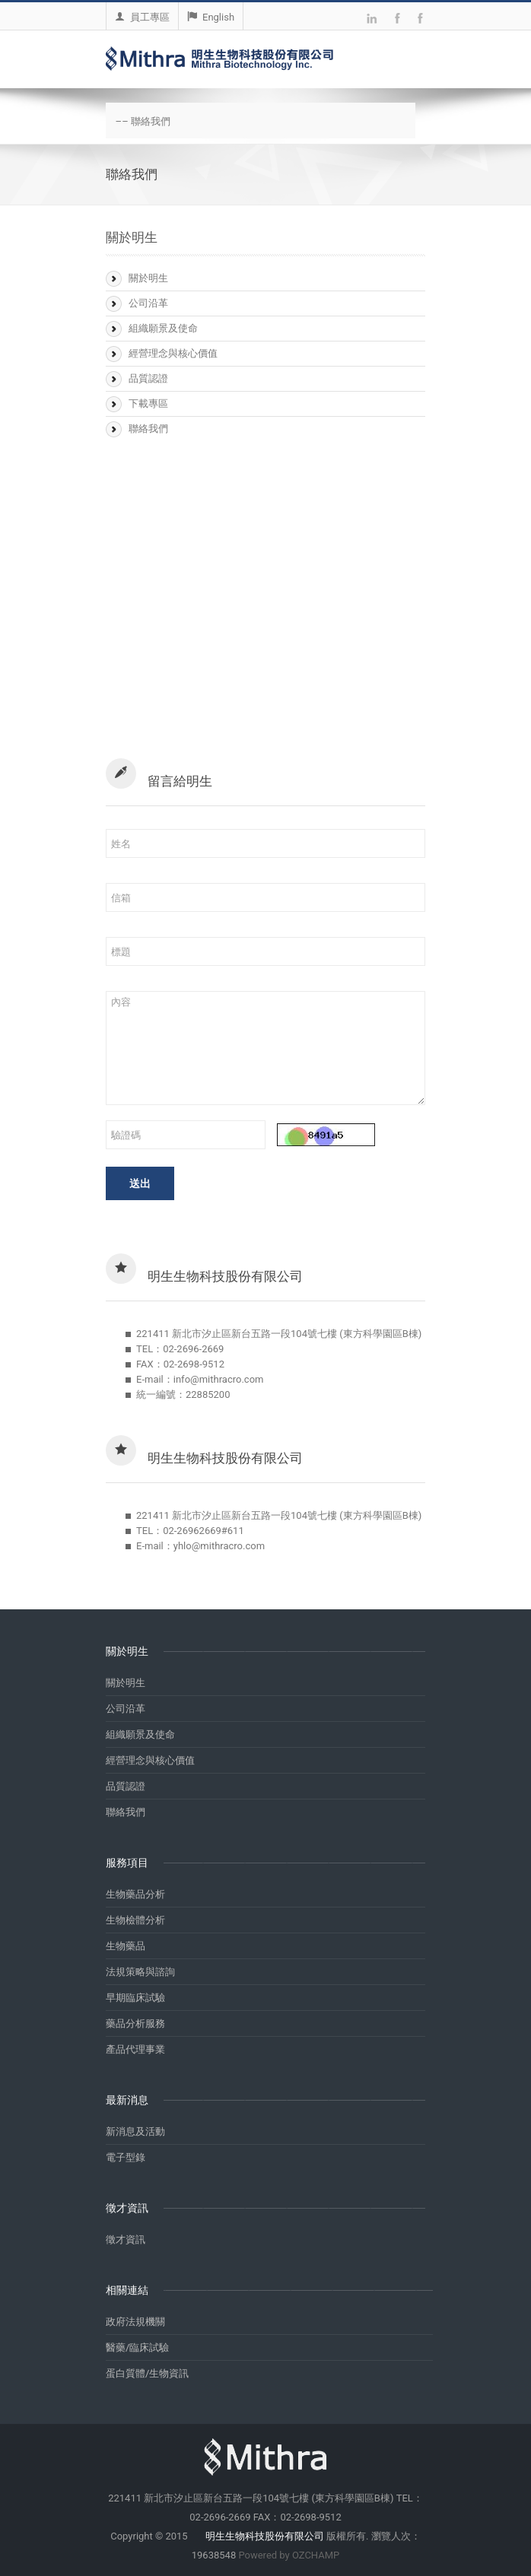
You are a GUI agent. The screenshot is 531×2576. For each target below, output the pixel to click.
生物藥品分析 (135, 1894)
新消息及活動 (135, 2131)
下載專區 (148, 403)
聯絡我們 (148, 428)
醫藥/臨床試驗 (137, 2347)
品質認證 (148, 378)
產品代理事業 (135, 2049)
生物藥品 (125, 1946)
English (210, 17)
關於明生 (148, 278)
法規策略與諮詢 (140, 1971)
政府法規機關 (135, 2321)
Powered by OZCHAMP (288, 2555)
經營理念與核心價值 (173, 353)
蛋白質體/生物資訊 (147, 2373)
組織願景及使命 (163, 328)
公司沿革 (148, 303)
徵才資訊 (125, 2239)
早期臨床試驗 (135, 1997)
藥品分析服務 (135, 2023)
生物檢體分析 (135, 1920)
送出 (140, 1183)
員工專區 (142, 17)
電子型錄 (125, 2157)
